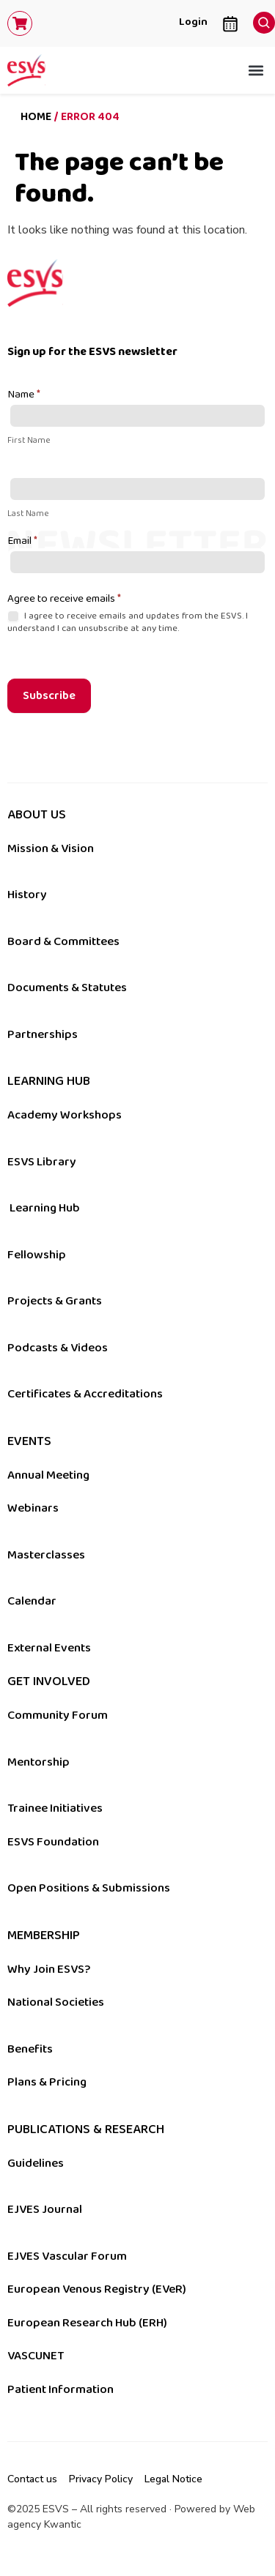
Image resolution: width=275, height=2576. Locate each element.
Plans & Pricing (47, 2081)
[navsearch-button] (260, 19)
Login (193, 21)
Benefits (30, 2048)
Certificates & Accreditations (85, 1393)
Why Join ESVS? (48, 1969)
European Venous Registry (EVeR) (96, 2289)
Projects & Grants (54, 1300)
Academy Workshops (64, 1114)
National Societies (55, 2002)
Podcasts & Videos (57, 1347)
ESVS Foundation (53, 1841)
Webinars (33, 1507)
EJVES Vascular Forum (67, 2256)
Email (22, 541)
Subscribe (49, 696)
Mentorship (38, 1762)
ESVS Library (41, 1161)
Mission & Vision (50, 848)
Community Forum (57, 1715)
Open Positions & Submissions (88, 1887)
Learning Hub (45, 1207)
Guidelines (35, 2163)
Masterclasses (46, 1554)
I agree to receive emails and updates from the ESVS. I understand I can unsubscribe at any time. (127, 622)
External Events (49, 1647)
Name (23, 395)
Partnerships (42, 1034)
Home (36, 117)
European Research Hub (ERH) (87, 2322)
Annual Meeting (48, 1475)
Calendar (31, 1600)
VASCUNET (35, 2355)
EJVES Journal (44, 2209)
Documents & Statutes (67, 987)
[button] (255, 71)
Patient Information (60, 2389)
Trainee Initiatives (55, 1808)
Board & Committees (63, 941)
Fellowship (36, 1254)
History (27, 894)
